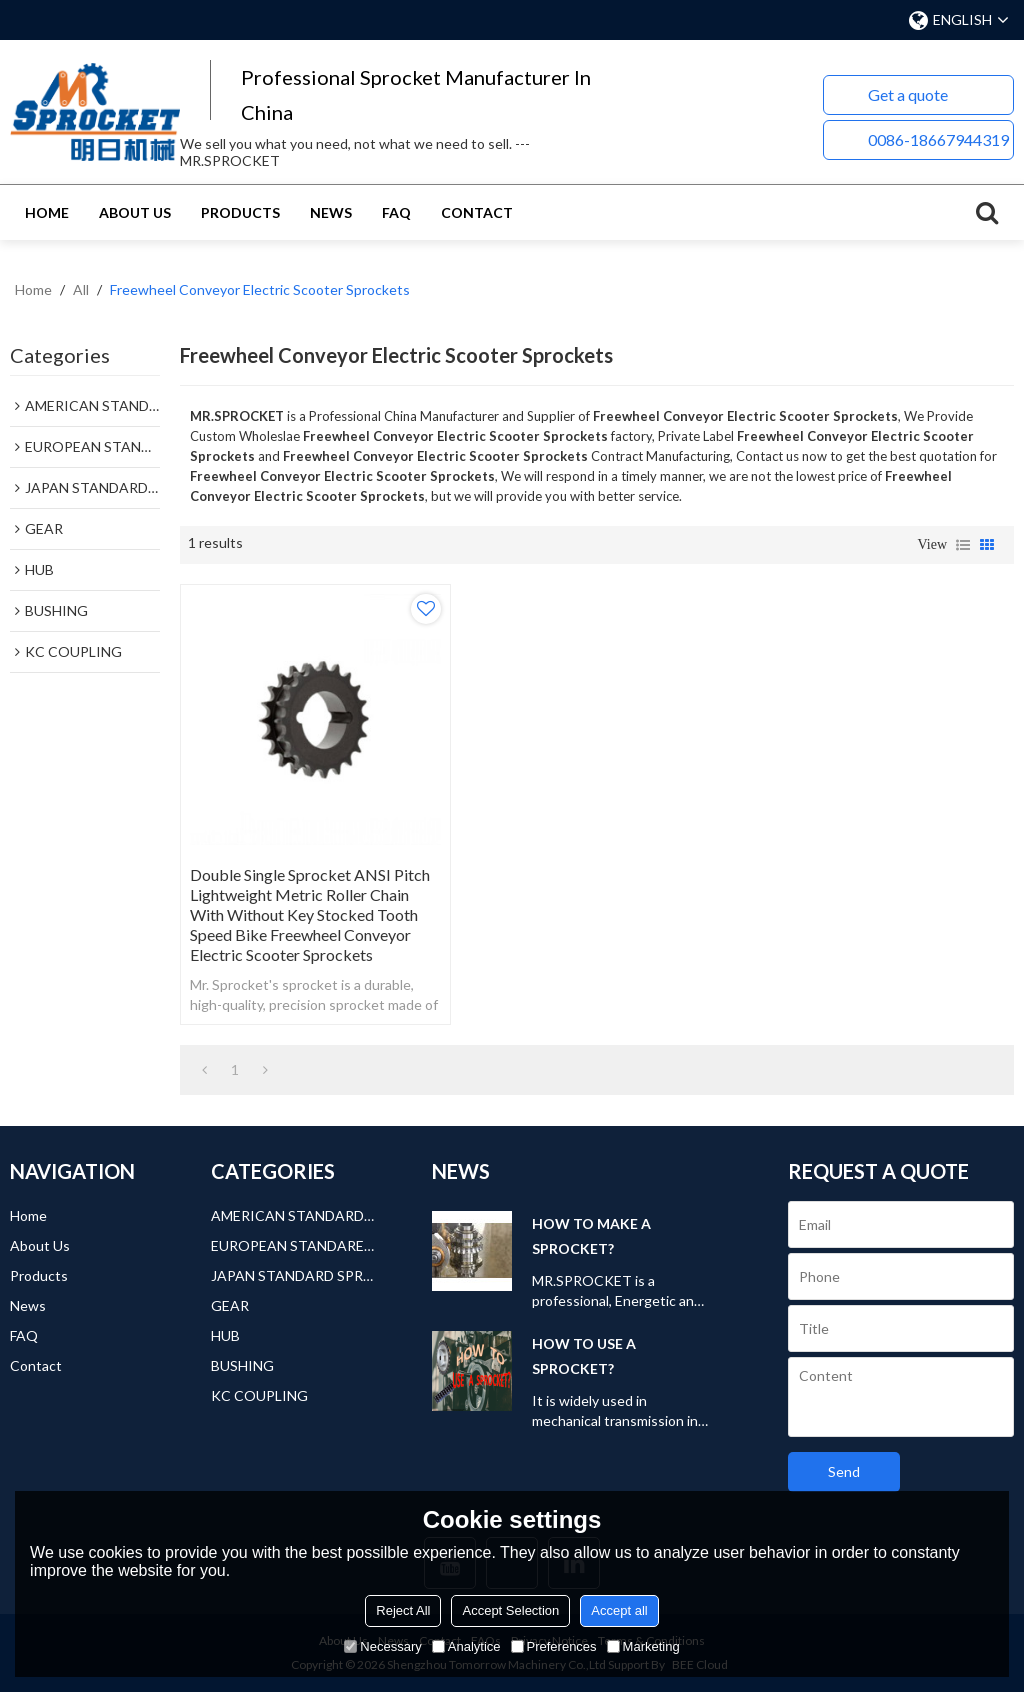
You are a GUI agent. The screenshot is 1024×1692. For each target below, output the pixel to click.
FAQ (396, 212)
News (331, 212)
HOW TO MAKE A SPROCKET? (591, 1236)
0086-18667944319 (938, 139)
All (81, 289)
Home (47, 212)
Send (844, 1471)
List (963, 545)
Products (240, 212)
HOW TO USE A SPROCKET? (584, 1356)
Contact (477, 212)
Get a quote (908, 94)
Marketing (643, 1646)
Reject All (403, 1610)
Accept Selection (510, 1610)
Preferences (554, 1646)
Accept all (619, 1610)
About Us (135, 212)
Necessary (382, 1646)
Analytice (466, 1646)
